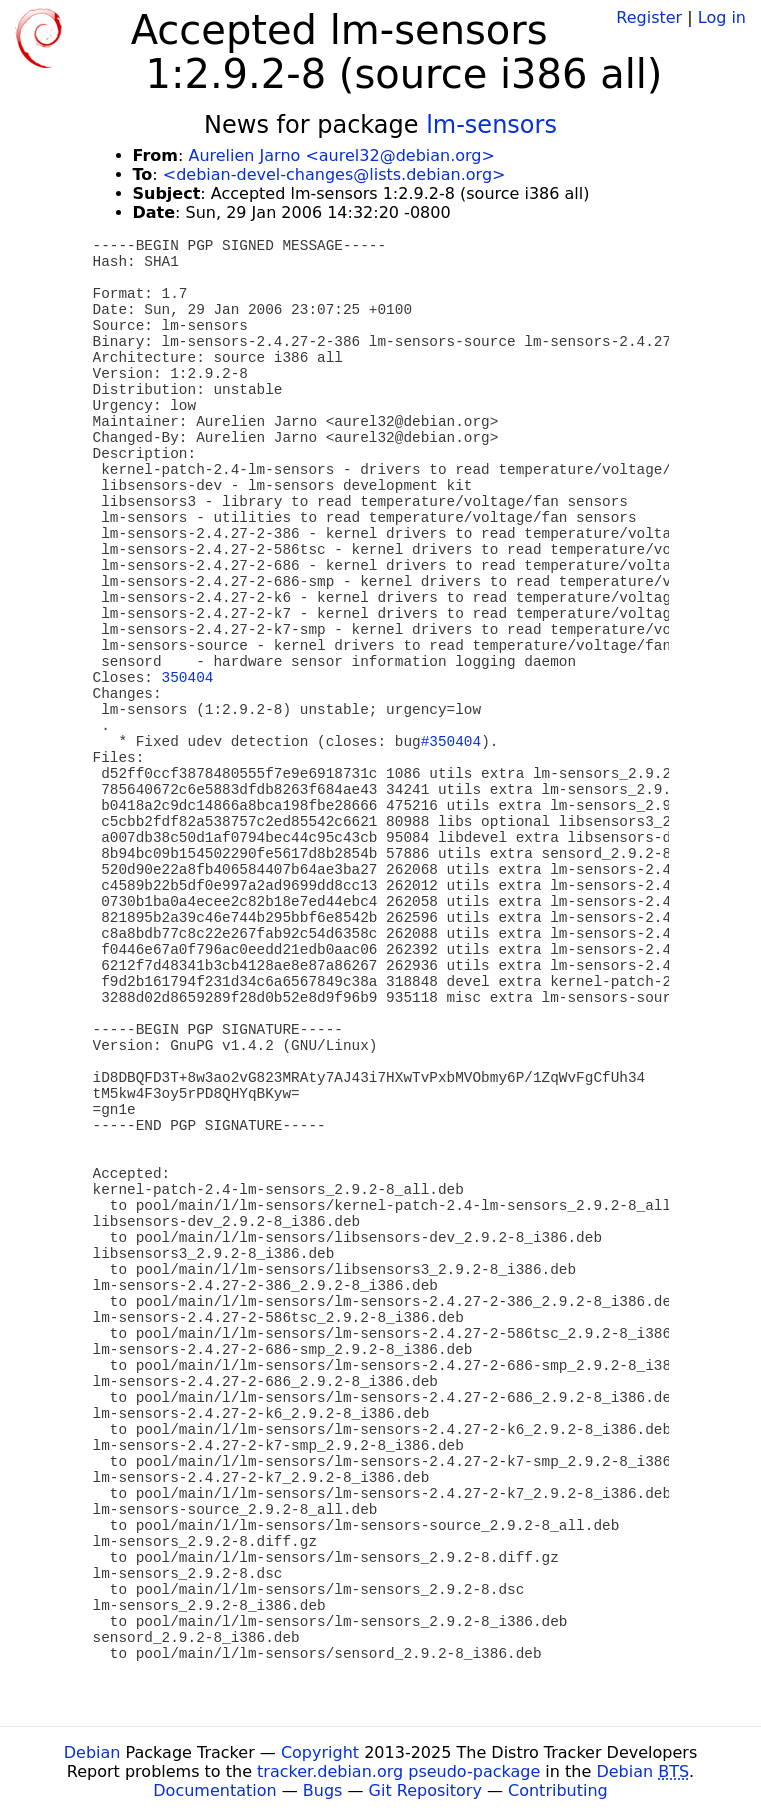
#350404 (451, 742)
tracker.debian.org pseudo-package (398, 1771)
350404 (188, 678)
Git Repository (425, 1790)
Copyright (320, 1752)
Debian (92, 1752)
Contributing (558, 1790)
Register (649, 17)
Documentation (214, 1790)
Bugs (323, 1790)
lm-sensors (491, 125)
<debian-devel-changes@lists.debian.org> (334, 174)
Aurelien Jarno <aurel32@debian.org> (341, 155)
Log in (722, 17)
